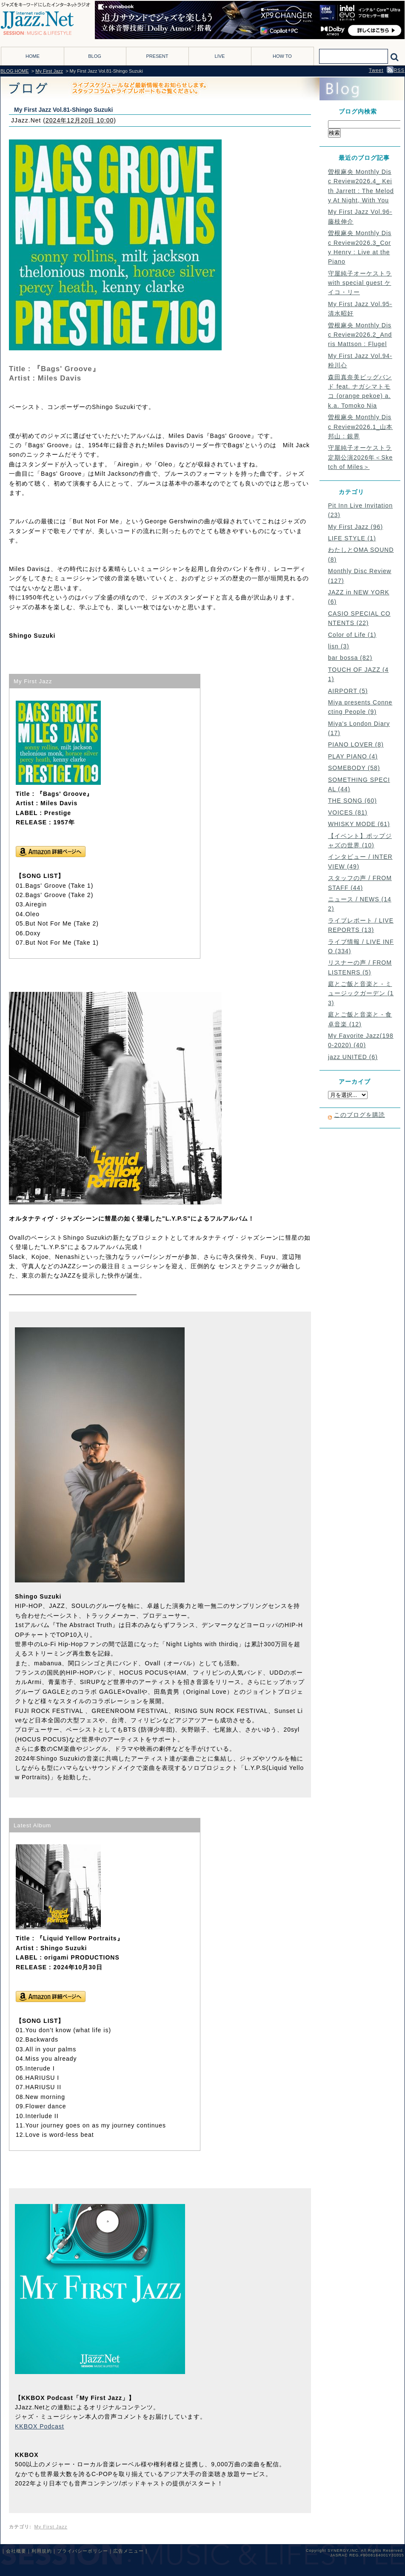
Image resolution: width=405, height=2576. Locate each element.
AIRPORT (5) (348, 690)
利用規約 (41, 2550)
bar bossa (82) (350, 657)
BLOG (94, 56)
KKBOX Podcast (39, 2426)
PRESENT (157, 56)
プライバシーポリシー (82, 2550)
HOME (33, 56)
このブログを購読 (359, 1114)
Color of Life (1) (352, 634)
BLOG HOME (14, 71)
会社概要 (16, 2550)
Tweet (376, 70)
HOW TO (282, 56)
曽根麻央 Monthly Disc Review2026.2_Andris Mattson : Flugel (360, 335)
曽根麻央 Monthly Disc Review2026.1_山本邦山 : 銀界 (360, 427)
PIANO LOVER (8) (356, 744)
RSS (396, 70)
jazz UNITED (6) (353, 1057)
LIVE (220, 56)
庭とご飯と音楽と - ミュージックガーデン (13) (361, 993)
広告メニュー (128, 2550)
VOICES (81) (348, 812)
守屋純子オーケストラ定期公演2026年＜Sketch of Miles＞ (360, 457)
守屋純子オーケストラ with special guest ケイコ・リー (360, 283)
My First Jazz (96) (355, 526)
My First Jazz (49, 71)
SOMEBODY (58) (354, 767)
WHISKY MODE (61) (359, 824)
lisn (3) (338, 646)
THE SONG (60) (352, 800)
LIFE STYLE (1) (352, 538)
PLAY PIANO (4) (353, 756)
